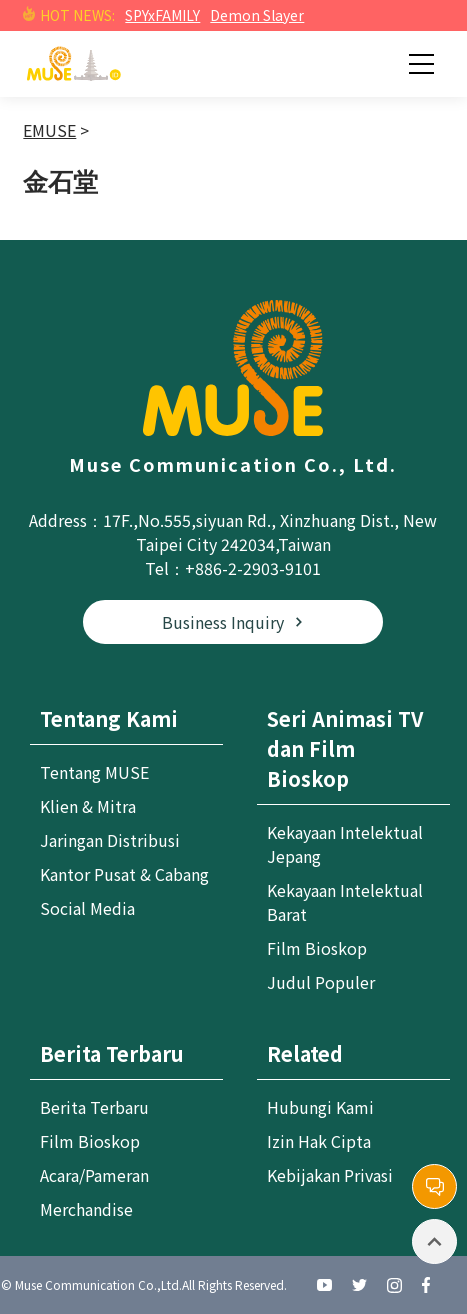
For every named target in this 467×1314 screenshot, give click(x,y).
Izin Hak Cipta (319, 1141)
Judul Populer (321, 982)
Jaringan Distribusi (110, 840)
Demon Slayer (257, 15)
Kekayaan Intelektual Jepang (345, 844)
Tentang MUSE (94, 772)
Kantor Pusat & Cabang (124, 874)
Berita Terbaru (94, 1107)
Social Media (87, 908)
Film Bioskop (317, 948)
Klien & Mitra (88, 806)
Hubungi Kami (320, 1107)
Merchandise (86, 1209)
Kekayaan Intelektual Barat (345, 902)
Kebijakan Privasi (330, 1175)
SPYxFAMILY (162, 15)
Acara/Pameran (94, 1175)
